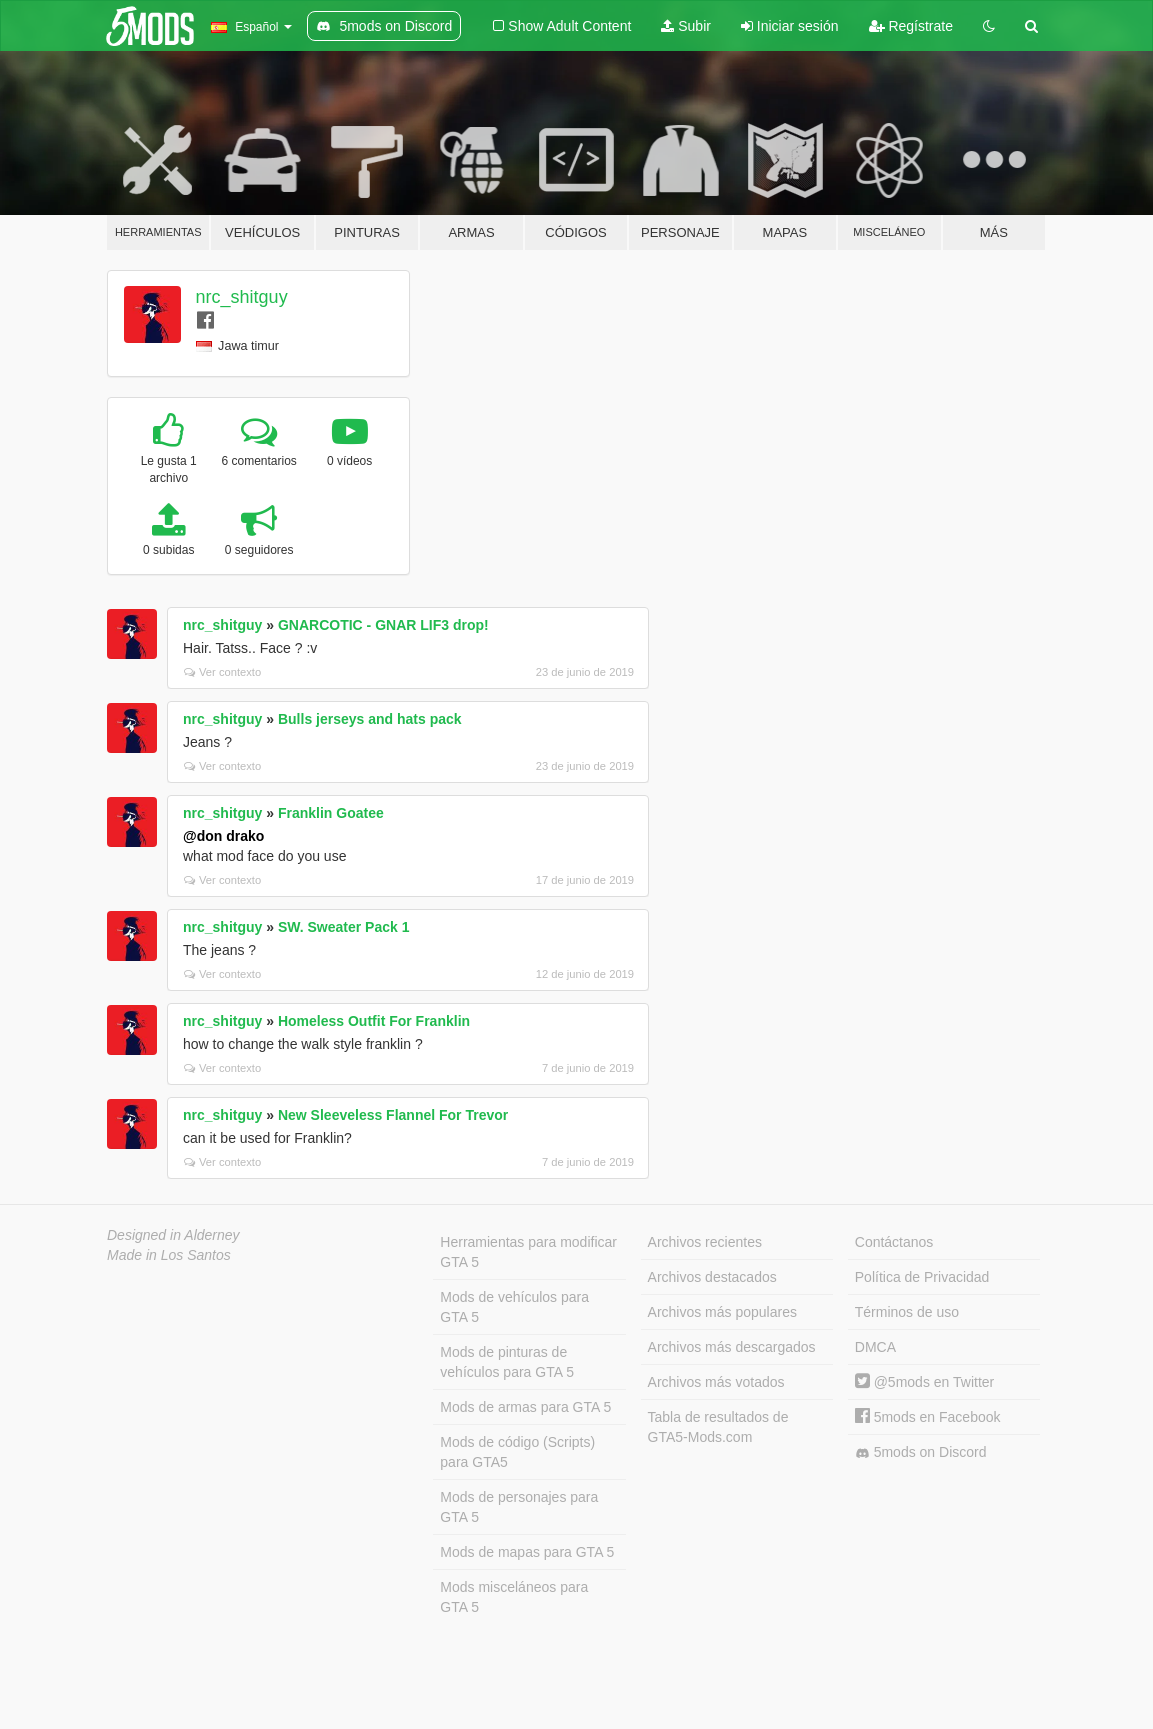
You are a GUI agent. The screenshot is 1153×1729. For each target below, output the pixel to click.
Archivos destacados (712, 1277)
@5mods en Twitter (924, 1382)
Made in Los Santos (169, 1255)
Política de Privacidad (922, 1277)
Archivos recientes (705, 1242)
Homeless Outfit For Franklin (374, 1021)
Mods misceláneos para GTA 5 (514, 1597)
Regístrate (911, 26)
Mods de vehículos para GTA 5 (514, 1307)
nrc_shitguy (242, 297)
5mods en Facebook (928, 1417)
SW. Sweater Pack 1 (344, 927)
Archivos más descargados (732, 1347)
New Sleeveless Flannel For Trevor (393, 1115)
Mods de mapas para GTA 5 (527, 1552)
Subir (686, 26)
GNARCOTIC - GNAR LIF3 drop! (383, 625)
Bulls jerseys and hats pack (370, 719)
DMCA (875, 1347)
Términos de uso (907, 1312)
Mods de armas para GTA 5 (525, 1407)
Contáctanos (894, 1242)
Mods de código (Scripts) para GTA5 (517, 1452)
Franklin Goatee (331, 813)
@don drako (223, 836)
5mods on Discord (921, 1452)
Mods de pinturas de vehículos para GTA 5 (507, 1362)
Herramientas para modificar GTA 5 (528, 1252)
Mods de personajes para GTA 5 (519, 1507)
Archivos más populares (722, 1312)
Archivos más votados (716, 1382)
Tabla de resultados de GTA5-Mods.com (718, 1427)
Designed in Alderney (173, 1235)
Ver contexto (222, 672)
